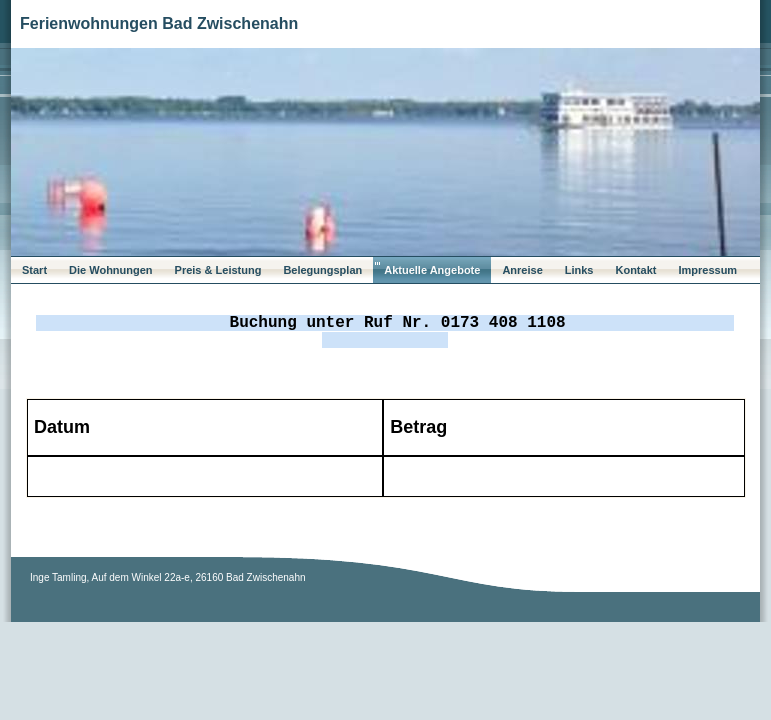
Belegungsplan (322, 270)
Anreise (522, 270)
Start (34, 270)
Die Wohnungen (111, 270)
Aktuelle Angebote (432, 270)
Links (579, 270)
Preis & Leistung (218, 270)
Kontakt (635, 270)
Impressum (707, 270)
